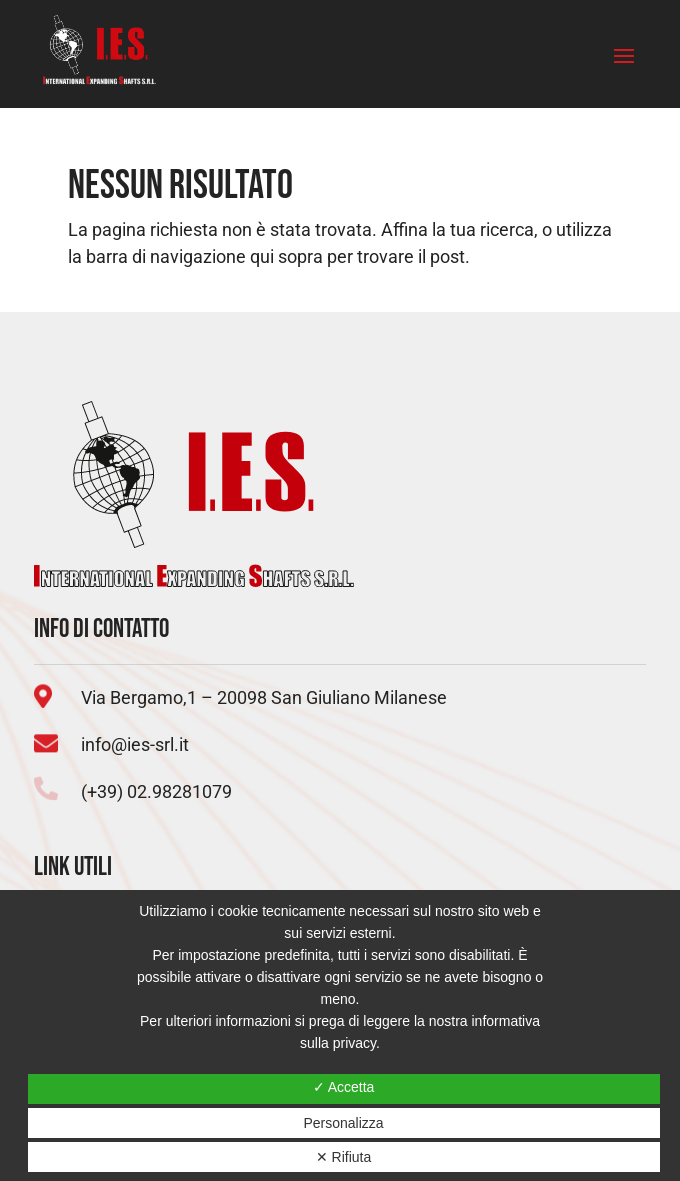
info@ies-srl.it (135, 744)
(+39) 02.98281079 (156, 791)
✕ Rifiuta (344, 1157)
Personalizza (343, 1123)
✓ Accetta (344, 1087)
